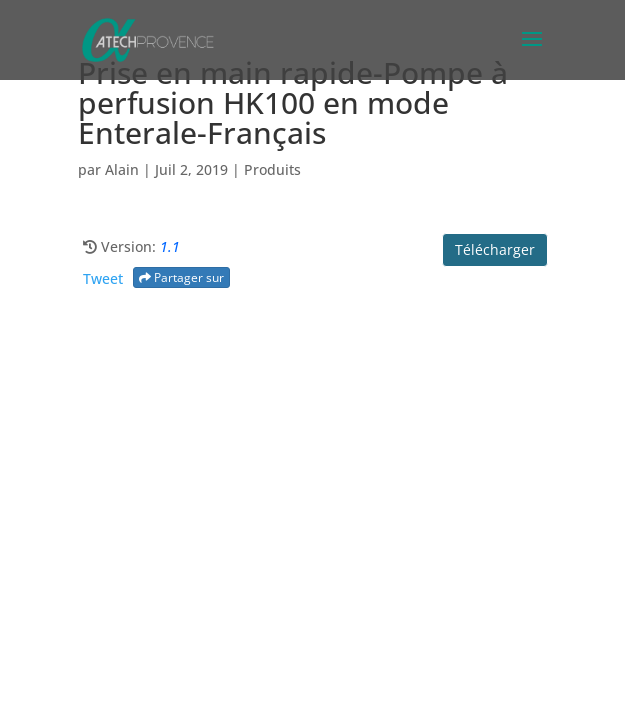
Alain (122, 169)
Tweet (103, 278)
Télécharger (495, 249)
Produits (272, 169)
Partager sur (181, 277)
